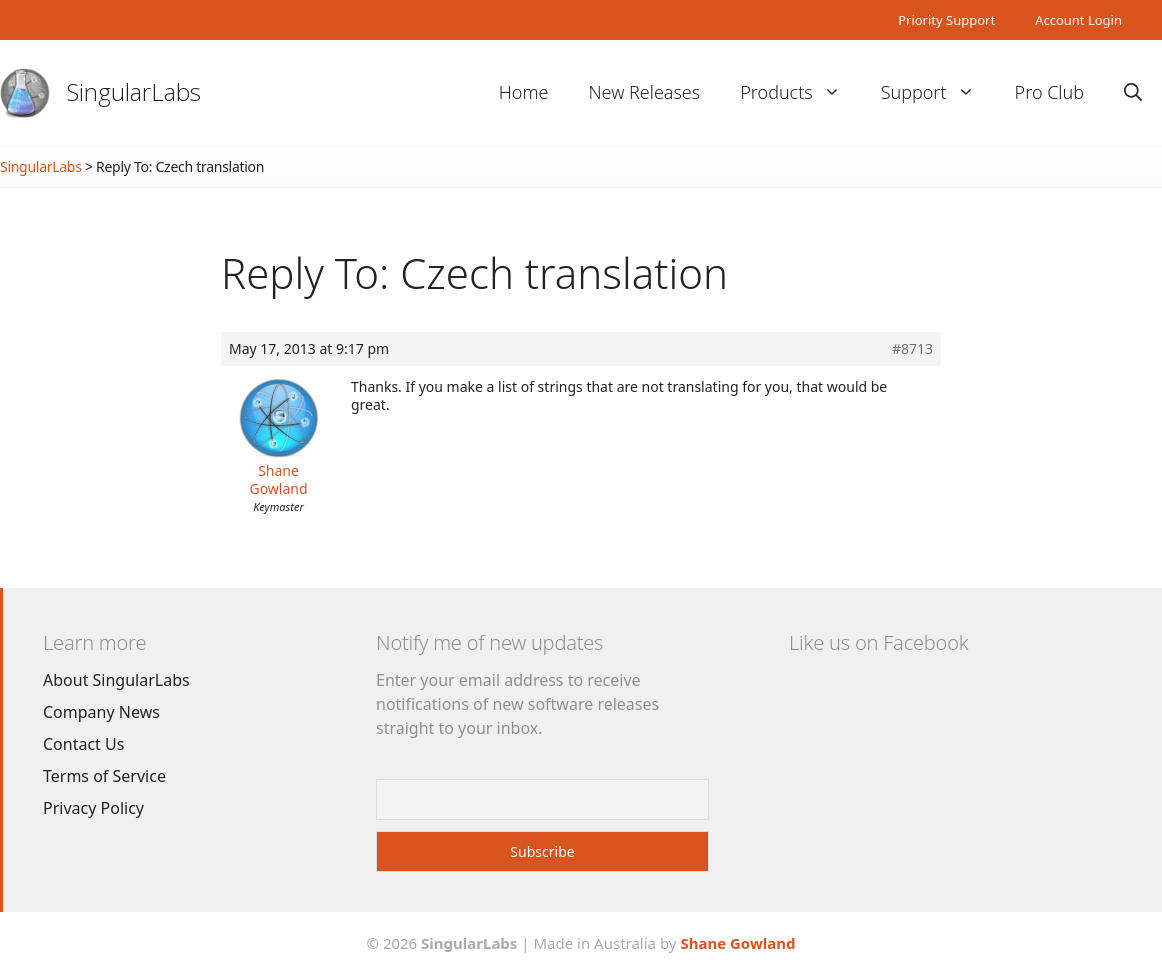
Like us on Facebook (878, 642)
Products (800, 92)
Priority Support (946, 20)
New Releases (644, 92)
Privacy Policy (93, 808)
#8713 (912, 349)
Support (938, 92)
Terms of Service (104, 776)
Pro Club (1049, 92)
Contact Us (83, 744)
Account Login (1078, 20)
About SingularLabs (116, 680)
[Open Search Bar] (1133, 92)
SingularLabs (134, 91)
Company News (101, 712)
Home (524, 92)
